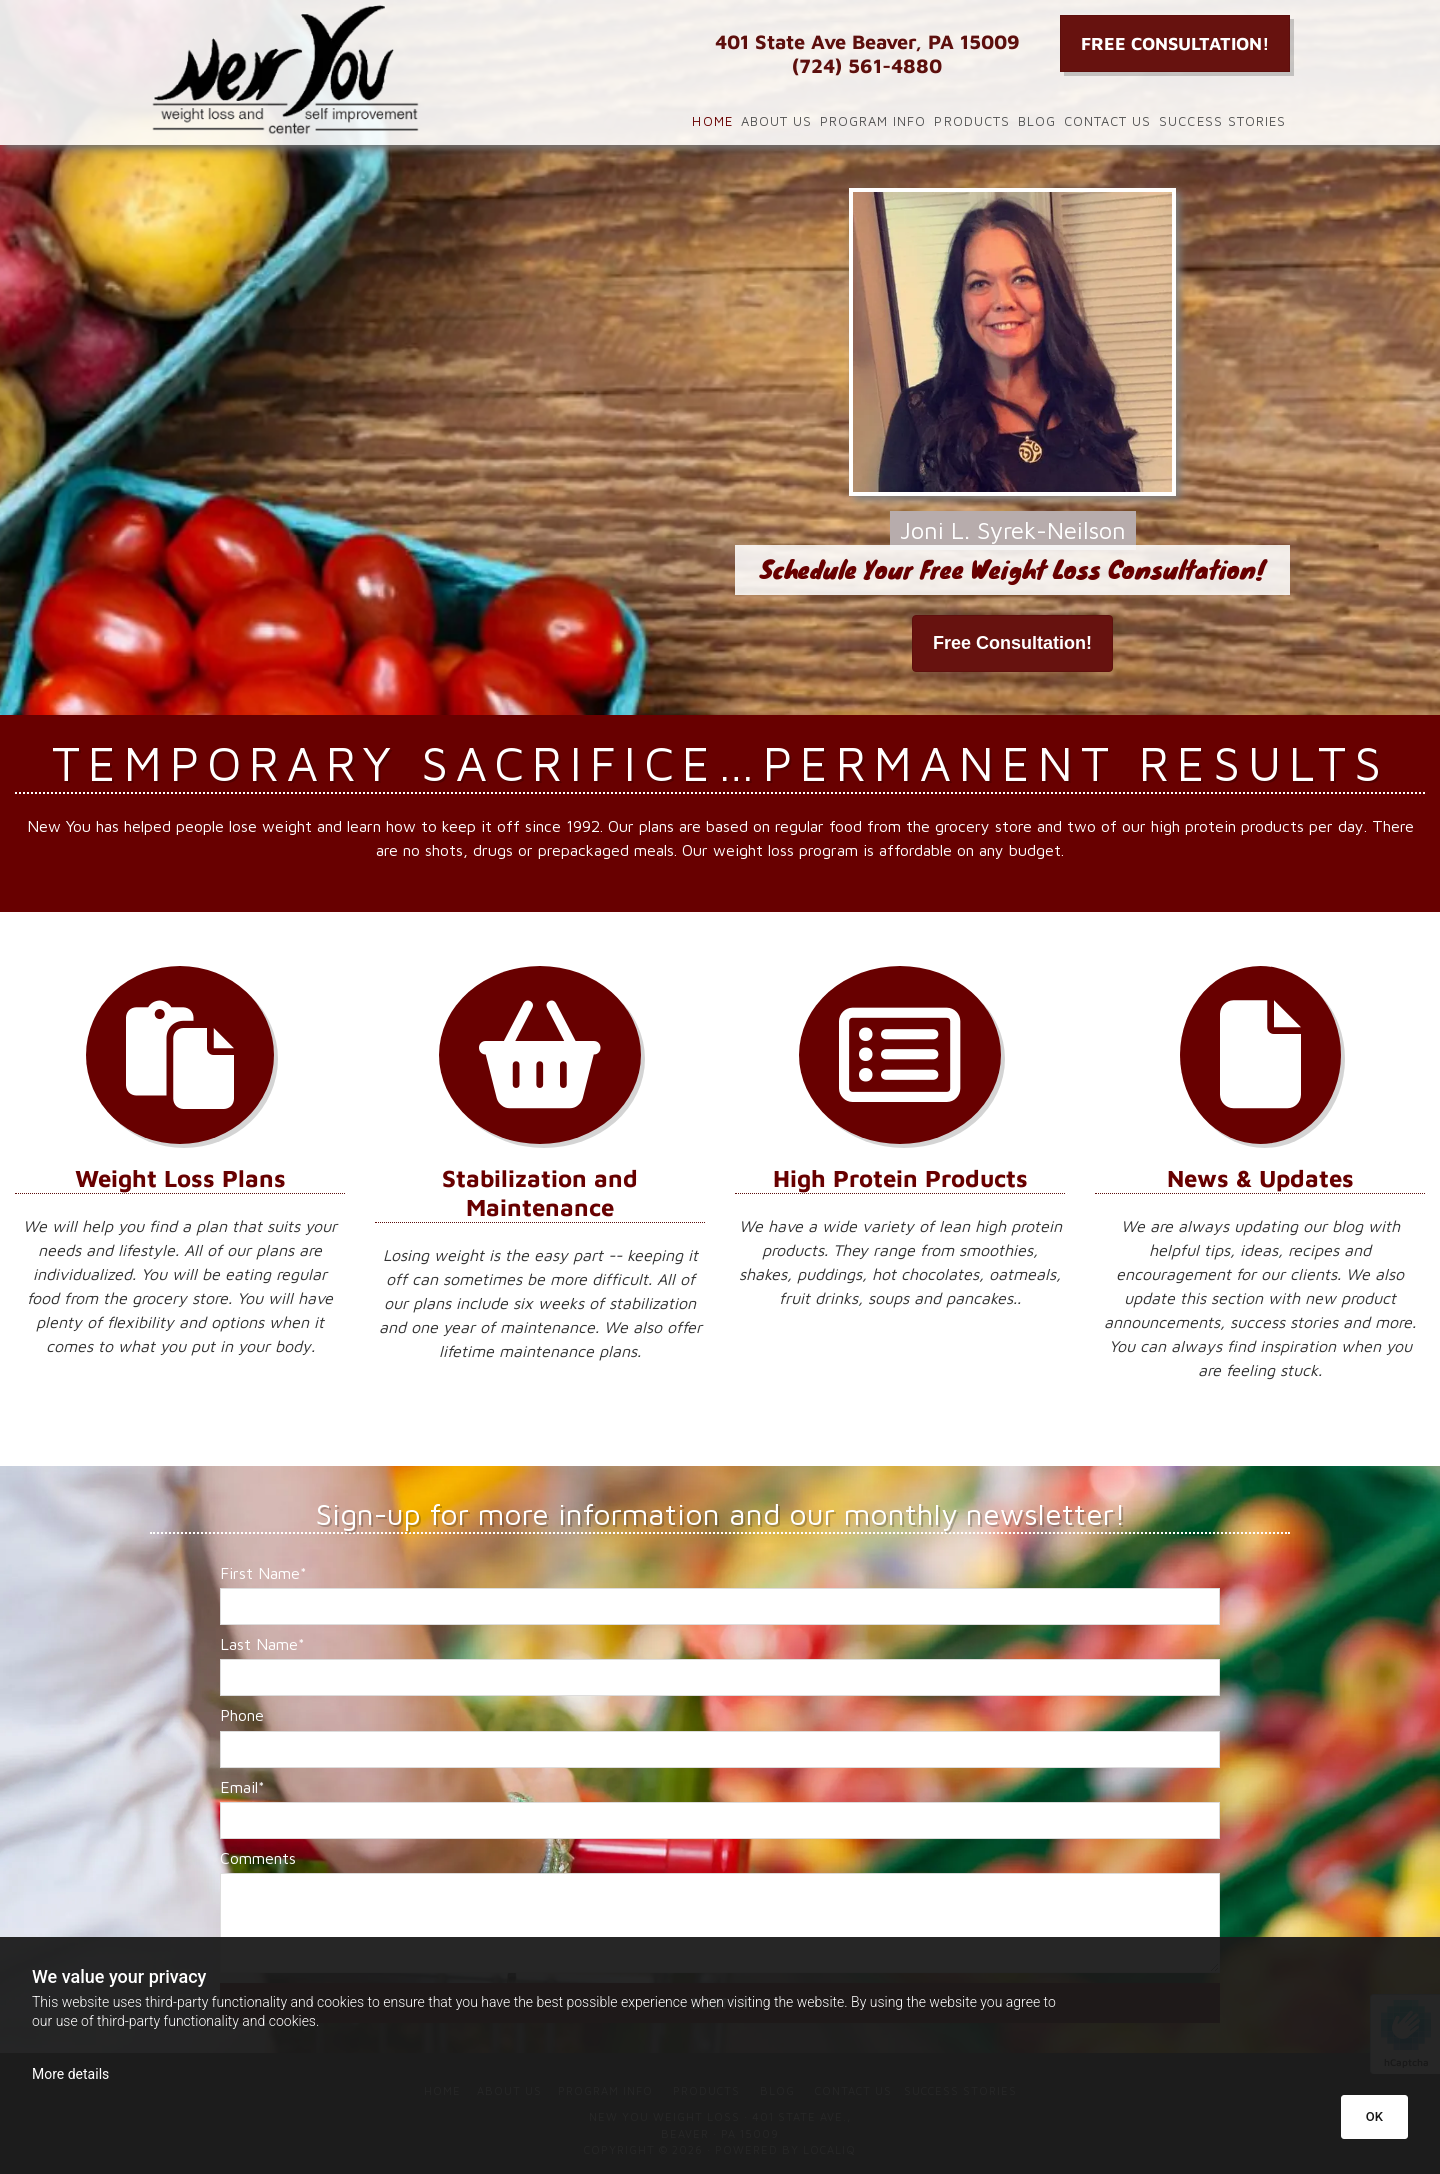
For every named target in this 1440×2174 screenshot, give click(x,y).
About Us (776, 121)
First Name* (263, 1573)
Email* (242, 1787)
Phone (242, 1715)
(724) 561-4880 (867, 65)
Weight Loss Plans (180, 1178)
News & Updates (1260, 1178)
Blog (1037, 121)
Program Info (873, 121)
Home (712, 121)
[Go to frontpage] (330, 70)
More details (70, 2074)
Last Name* (262, 1644)
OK (1374, 2116)
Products (971, 121)
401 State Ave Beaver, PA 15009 (867, 41)
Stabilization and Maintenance (540, 1192)
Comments (258, 1858)
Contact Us (1107, 121)
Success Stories (1222, 121)
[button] (1175, 43)
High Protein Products (900, 1178)
